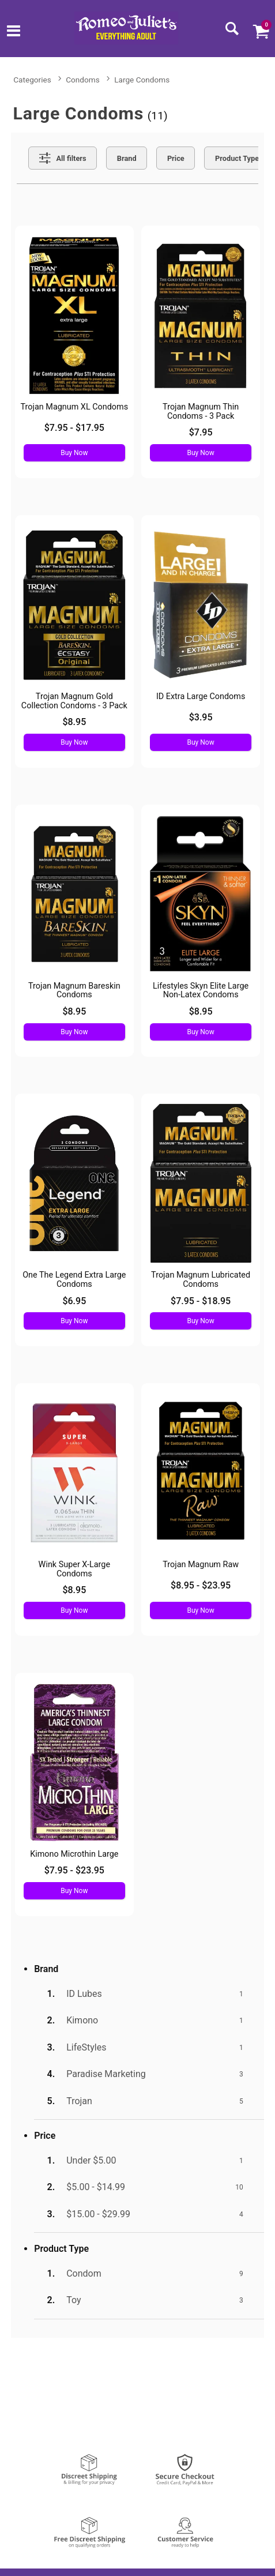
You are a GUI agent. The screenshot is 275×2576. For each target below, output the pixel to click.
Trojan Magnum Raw (201, 1564)
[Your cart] (260, 31)
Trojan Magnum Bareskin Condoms (74, 990)
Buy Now (74, 453)
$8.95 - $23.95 (201, 1585)
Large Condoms (141, 79)
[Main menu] (13, 32)
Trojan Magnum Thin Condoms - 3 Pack (201, 411)
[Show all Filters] (62, 158)
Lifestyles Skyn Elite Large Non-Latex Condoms (200, 990)
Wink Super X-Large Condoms (74, 1569)
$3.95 (201, 717)
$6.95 (74, 1300)
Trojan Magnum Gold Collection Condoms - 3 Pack (74, 701)
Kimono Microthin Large (74, 1854)
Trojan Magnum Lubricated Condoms (200, 1279)
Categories (32, 79)
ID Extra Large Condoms (200, 696)
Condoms (82, 79)
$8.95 (74, 721)
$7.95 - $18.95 (201, 1300)
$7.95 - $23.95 (74, 1870)
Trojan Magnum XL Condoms (75, 407)
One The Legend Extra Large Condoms (74, 1279)
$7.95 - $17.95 (74, 427)
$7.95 (201, 432)
